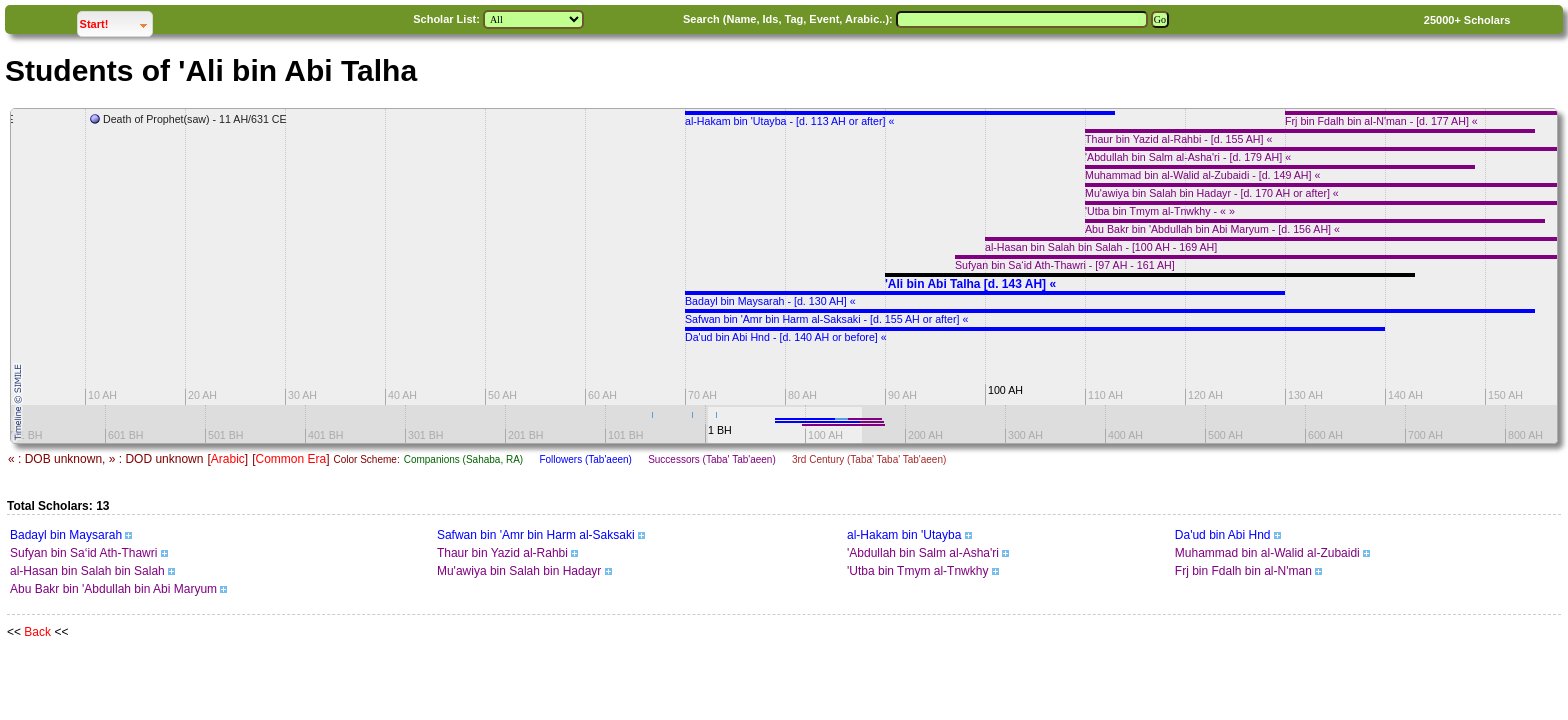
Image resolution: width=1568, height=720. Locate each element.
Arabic (228, 459)
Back (37, 632)
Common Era (290, 459)
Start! (116, 21)
